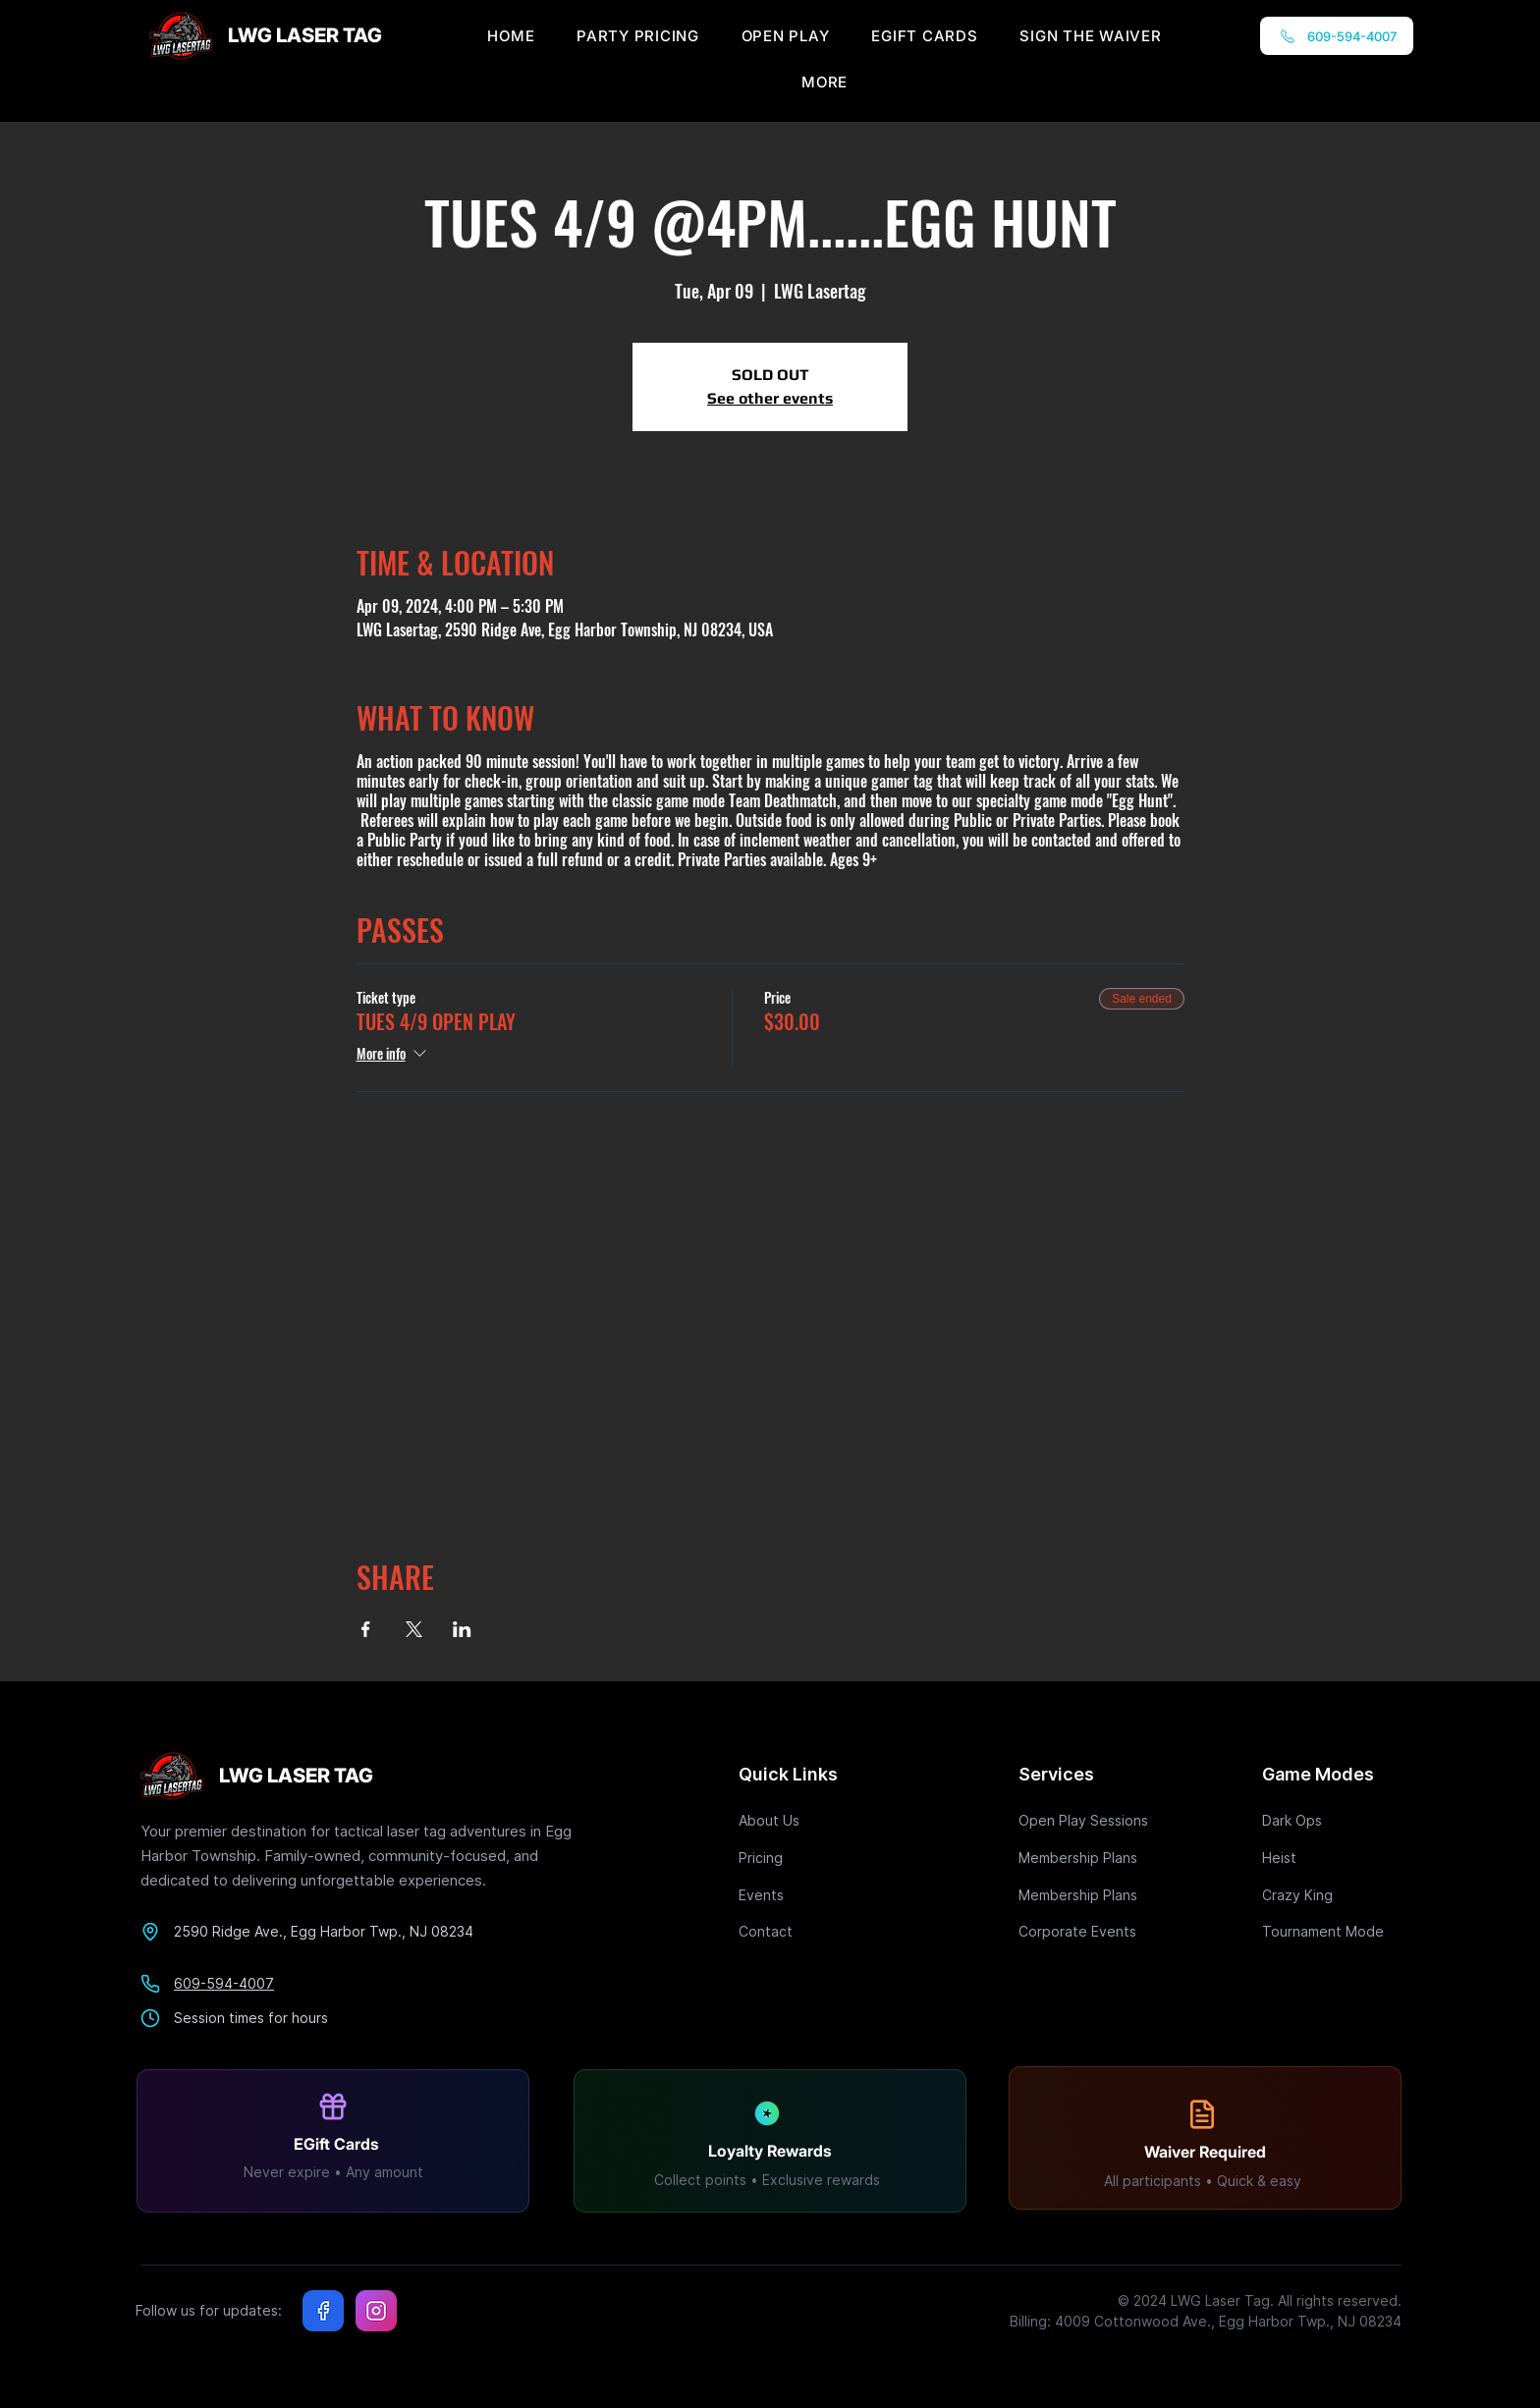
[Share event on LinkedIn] (462, 1629)
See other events (770, 398)
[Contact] (808, 1931)
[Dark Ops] (1332, 1820)
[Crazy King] (1332, 1895)
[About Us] (808, 1820)
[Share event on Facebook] (366, 1629)
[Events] (808, 1895)
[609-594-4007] (1336, 36)
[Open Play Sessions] (1088, 1820)
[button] (824, 82)
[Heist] (1332, 1857)
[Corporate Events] (1088, 1931)
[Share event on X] (414, 1629)
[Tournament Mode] (1332, 1931)
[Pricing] (808, 1857)
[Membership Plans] (1088, 1857)
